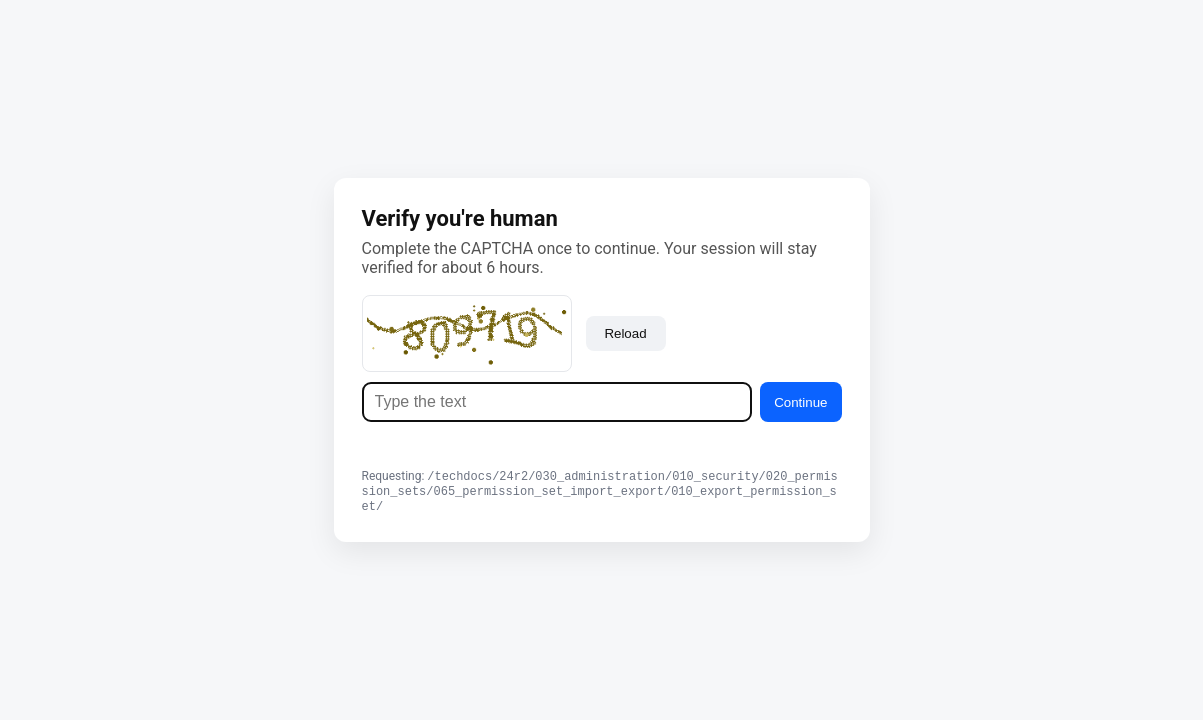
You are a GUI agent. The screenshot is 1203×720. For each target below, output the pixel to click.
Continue (800, 399)
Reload (625, 330)
